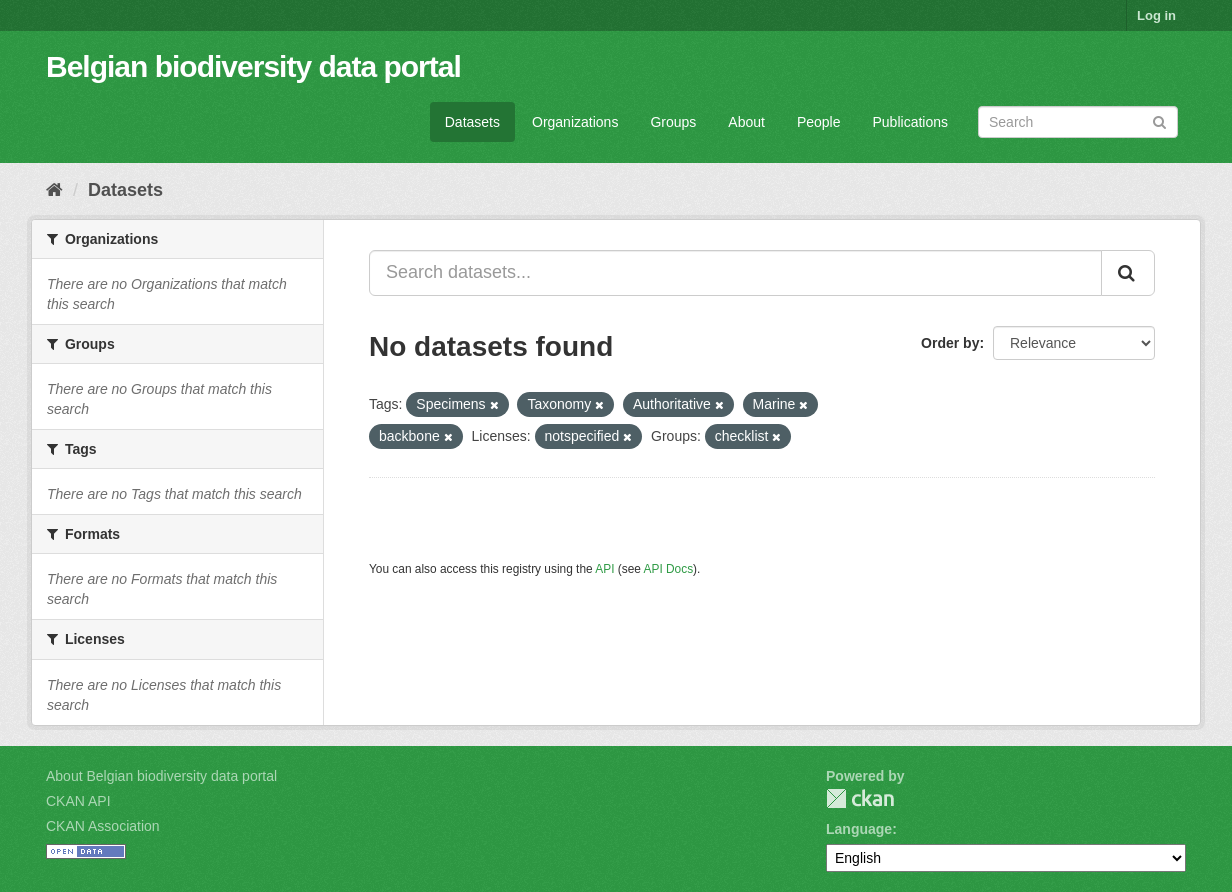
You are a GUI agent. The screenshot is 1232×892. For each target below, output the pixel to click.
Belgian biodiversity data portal (253, 66)
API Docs (669, 569)
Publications (911, 122)
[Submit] (1159, 120)
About (746, 122)
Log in (1156, 15)
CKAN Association (103, 826)
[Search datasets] (1078, 122)
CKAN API (78, 801)
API (604, 569)
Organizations (575, 122)
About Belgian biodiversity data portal (161, 776)
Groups (673, 122)
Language (859, 829)
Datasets (472, 122)
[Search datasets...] (735, 273)
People (819, 122)
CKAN (860, 798)
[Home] (54, 190)
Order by (950, 343)
